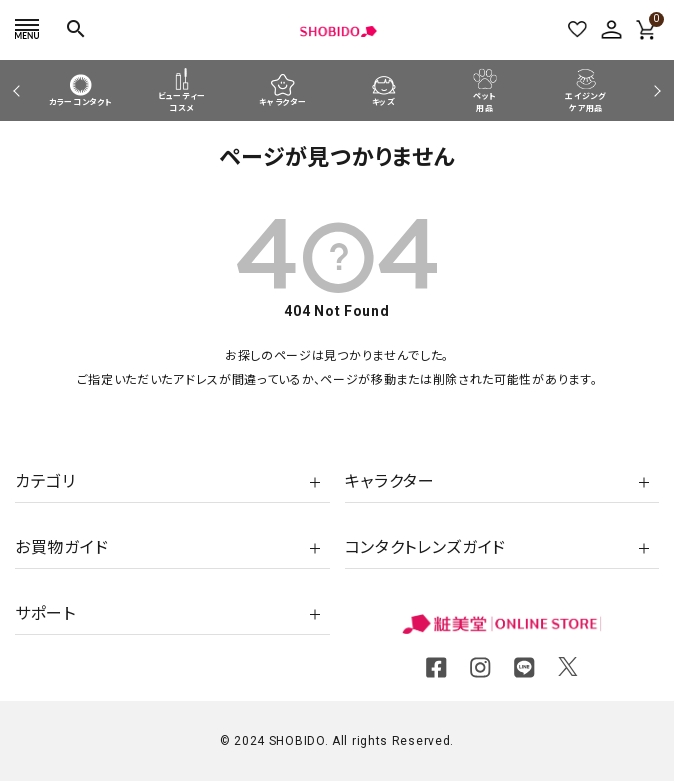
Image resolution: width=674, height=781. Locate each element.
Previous (18, 90)
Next (654, 90)
